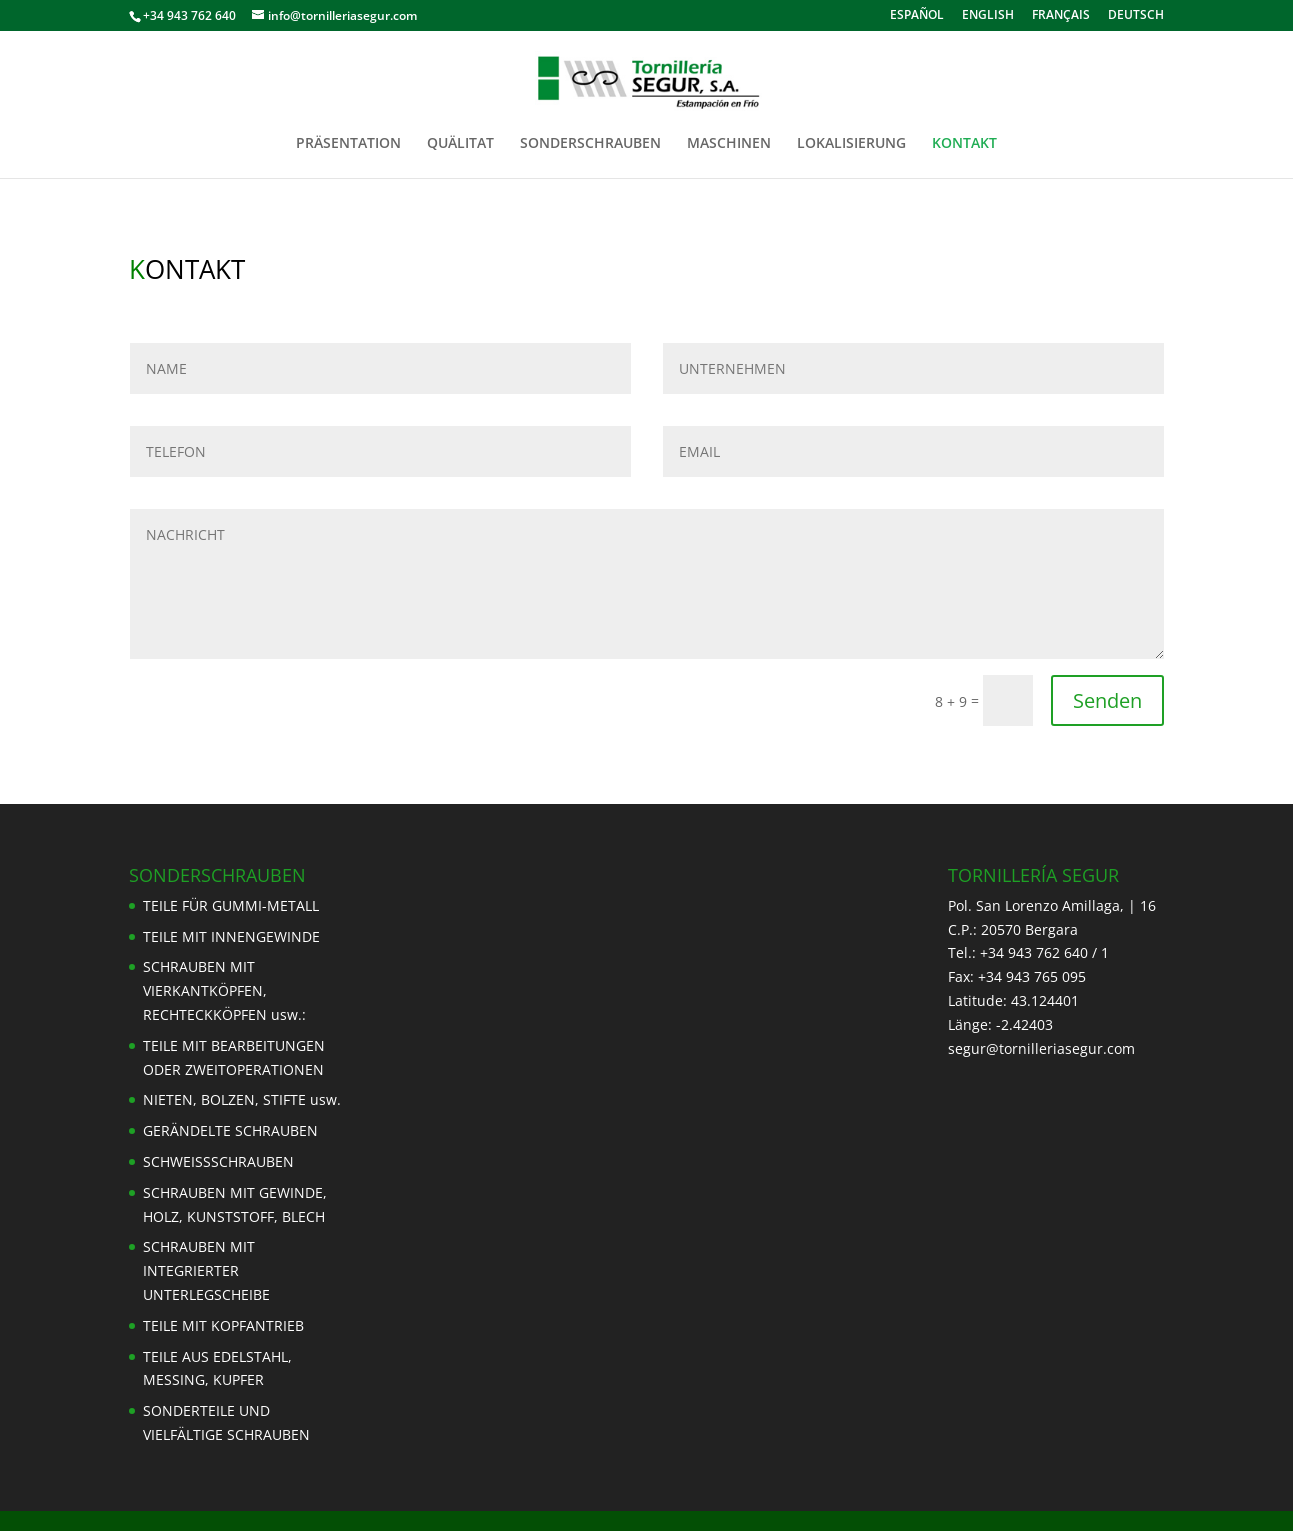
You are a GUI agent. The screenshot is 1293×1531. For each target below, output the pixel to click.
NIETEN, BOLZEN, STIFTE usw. (242, 1099)
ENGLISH (988, 16)
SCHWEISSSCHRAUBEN (218, 1161)
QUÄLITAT (460, 144)
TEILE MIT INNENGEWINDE (231, 936)
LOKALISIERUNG (851, 144)
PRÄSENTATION (348, 144)
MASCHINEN (729, 144)
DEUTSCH (1136, 16)
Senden (1107, 700)
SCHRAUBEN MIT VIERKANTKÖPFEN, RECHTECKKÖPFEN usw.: (224, 990)
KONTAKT (964, 144)
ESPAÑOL (917, 16)
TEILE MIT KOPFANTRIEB (223, 1325)
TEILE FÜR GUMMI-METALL (231, 905)
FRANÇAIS (1061, 16)
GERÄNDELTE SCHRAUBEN (230, 1130)
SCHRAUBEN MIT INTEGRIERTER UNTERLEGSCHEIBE (206, 1270)
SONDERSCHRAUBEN (590, 144)
